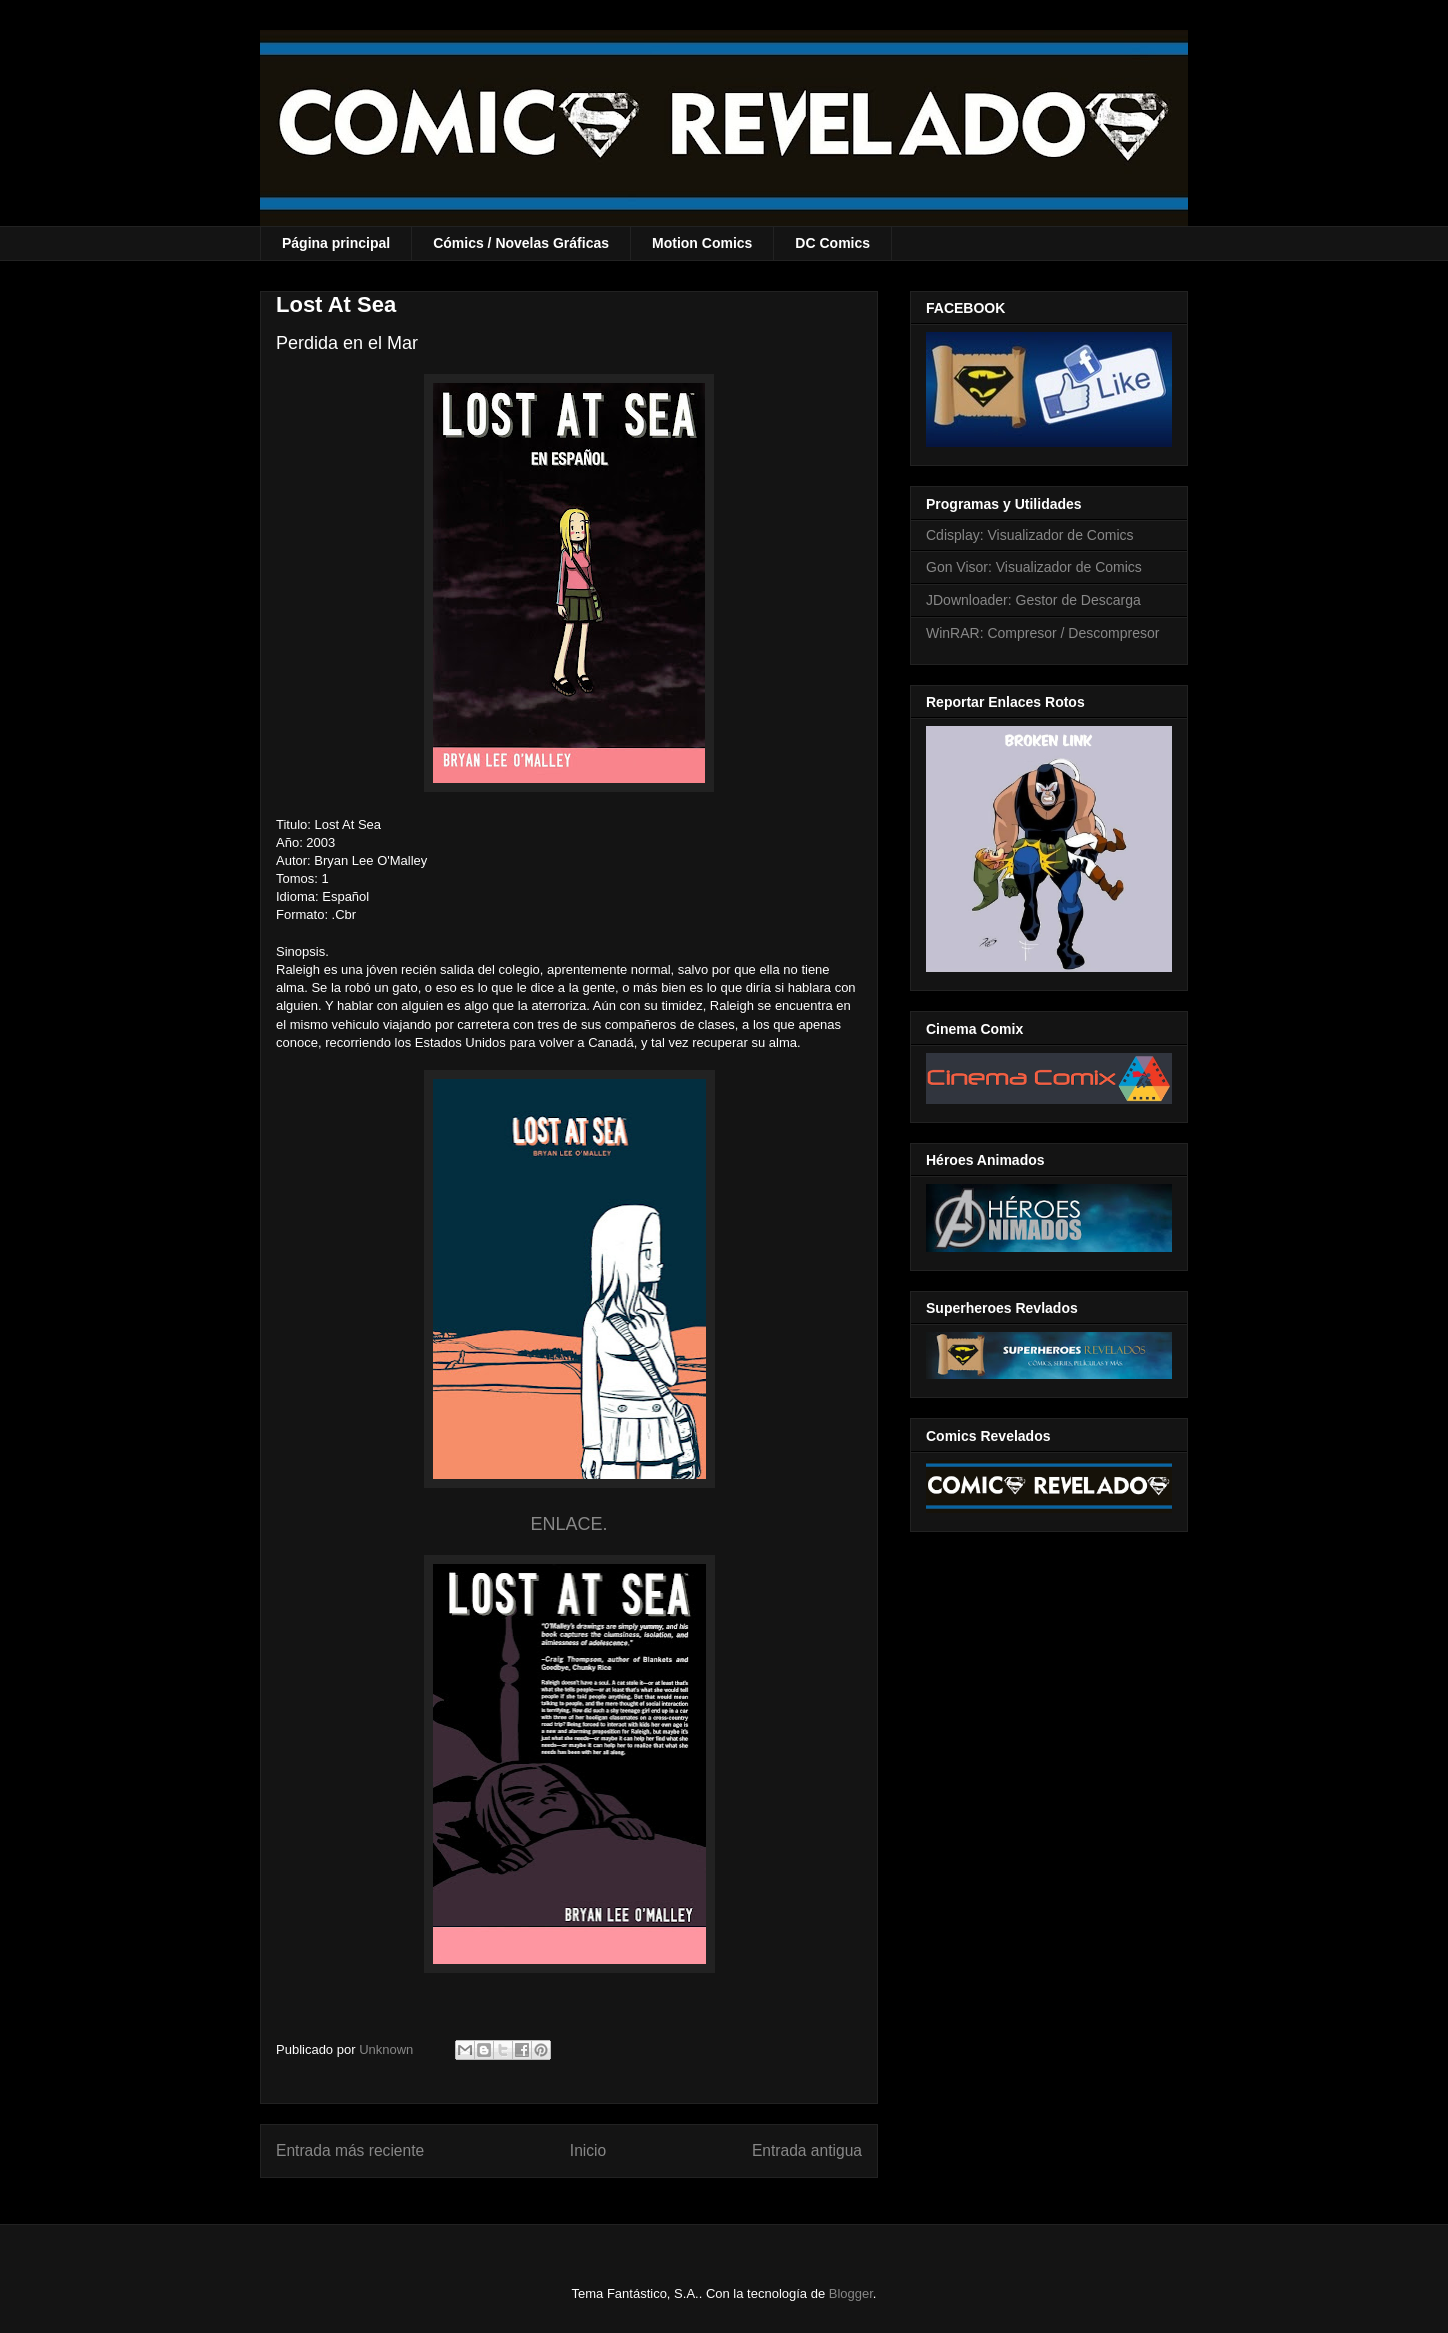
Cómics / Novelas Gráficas (521, 243)
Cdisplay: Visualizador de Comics (1030, 535)
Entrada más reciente (350, 2150)
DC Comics (832, 243)
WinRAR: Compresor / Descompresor (1042, 633)
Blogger (851, 2293)
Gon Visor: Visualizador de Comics (1034, 567)
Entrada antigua (807, 2150)
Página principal (336, 243)
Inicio (588, 2150)
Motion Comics (702, 243)
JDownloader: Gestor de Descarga (1033, 600)
